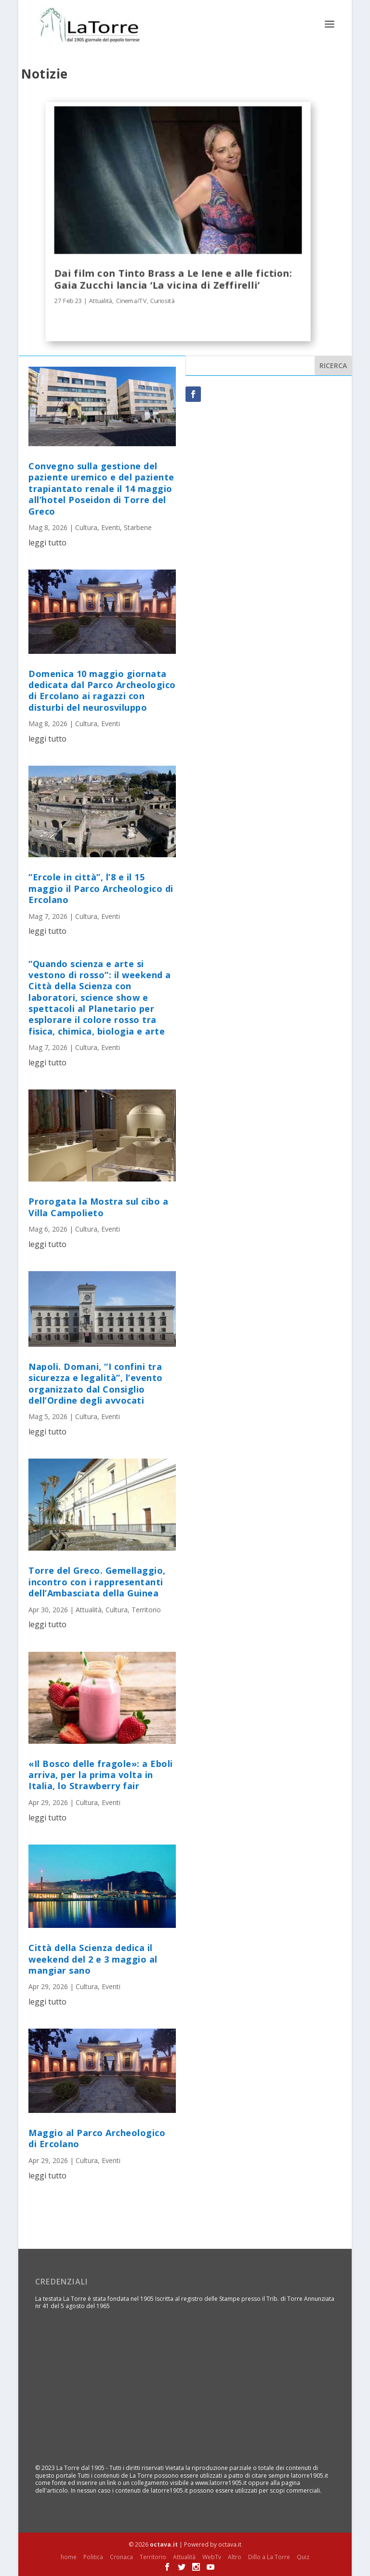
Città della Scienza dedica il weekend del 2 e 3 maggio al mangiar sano (93, 1958)
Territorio (146, 1609)
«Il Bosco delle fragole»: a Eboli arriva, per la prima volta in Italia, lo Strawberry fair (100, 1774)
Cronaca (121, 2556)
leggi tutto (47, 542)
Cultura (86, 526)
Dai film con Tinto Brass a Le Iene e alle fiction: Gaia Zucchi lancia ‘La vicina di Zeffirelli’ (173, 278)
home (69, 2556)
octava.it (164, 2544)
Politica (93, 2556)
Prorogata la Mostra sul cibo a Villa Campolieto (98, 1206)
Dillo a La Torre (269, 2556)
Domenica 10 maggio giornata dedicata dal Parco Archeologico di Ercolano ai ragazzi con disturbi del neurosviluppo (102, 690)
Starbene (138, 526)
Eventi (110, 526)
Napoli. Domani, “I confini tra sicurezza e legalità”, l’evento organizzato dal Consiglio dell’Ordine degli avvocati (95, 1383)
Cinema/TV (131, 300)
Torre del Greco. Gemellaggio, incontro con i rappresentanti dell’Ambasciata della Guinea (97, 1582)
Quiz (303, 2556)
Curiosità (162, 300)
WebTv (211, 2556)
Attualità (101, 300)
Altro (234, 2556)
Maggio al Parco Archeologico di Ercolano (96, 2137)
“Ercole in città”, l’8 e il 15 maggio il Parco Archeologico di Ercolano (100, 888)
